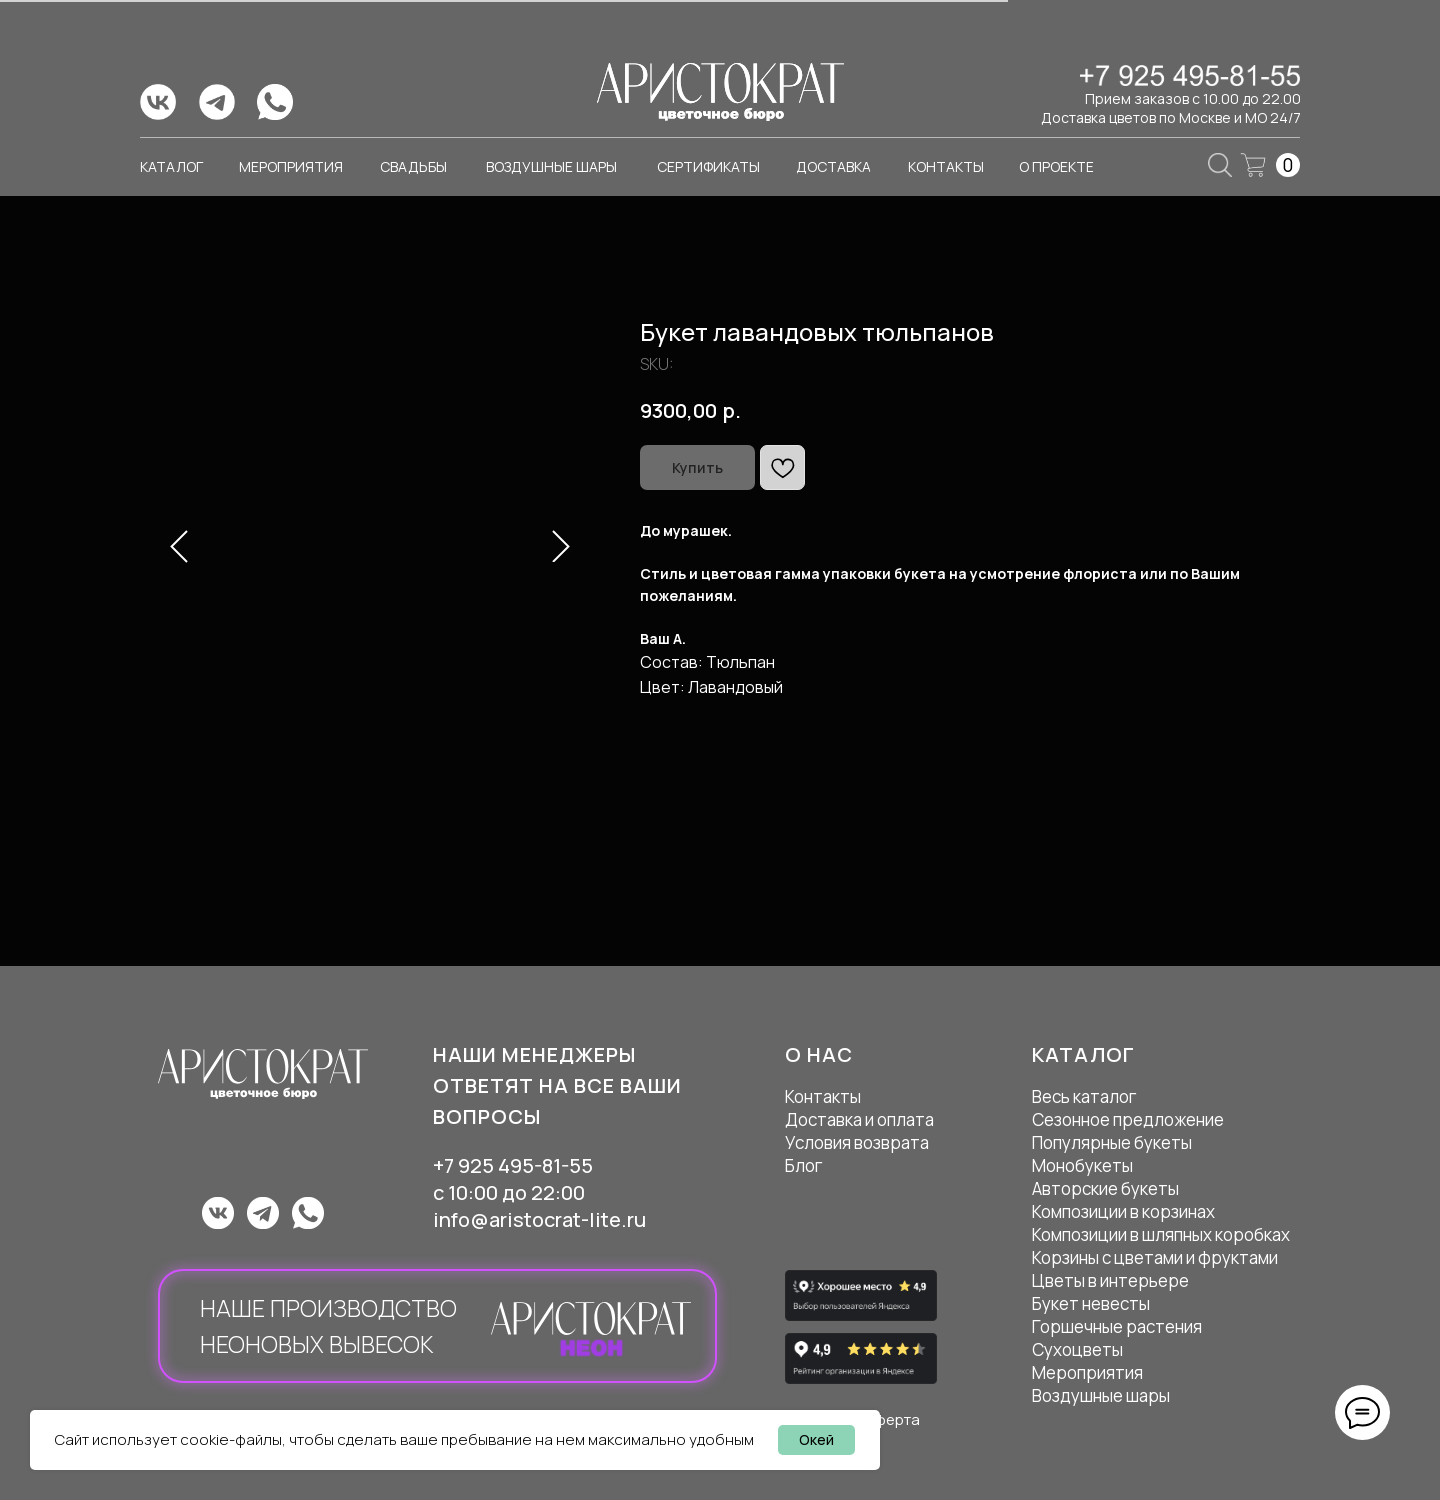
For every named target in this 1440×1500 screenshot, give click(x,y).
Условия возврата (857, 1142)
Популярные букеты (1112, 1142)
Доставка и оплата (859, 1119)
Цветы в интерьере (1110, 1280)
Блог (804, 1165)
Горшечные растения (1117, 1326)
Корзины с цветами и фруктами (1155, 1257)
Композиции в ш (1093, 1234)
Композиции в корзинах (1123, 1211)
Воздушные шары (1101, 1395)
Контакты (823, 1096)
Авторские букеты (1105, 1188)
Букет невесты (1091, 1303)
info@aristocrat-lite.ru (539, 1219)
